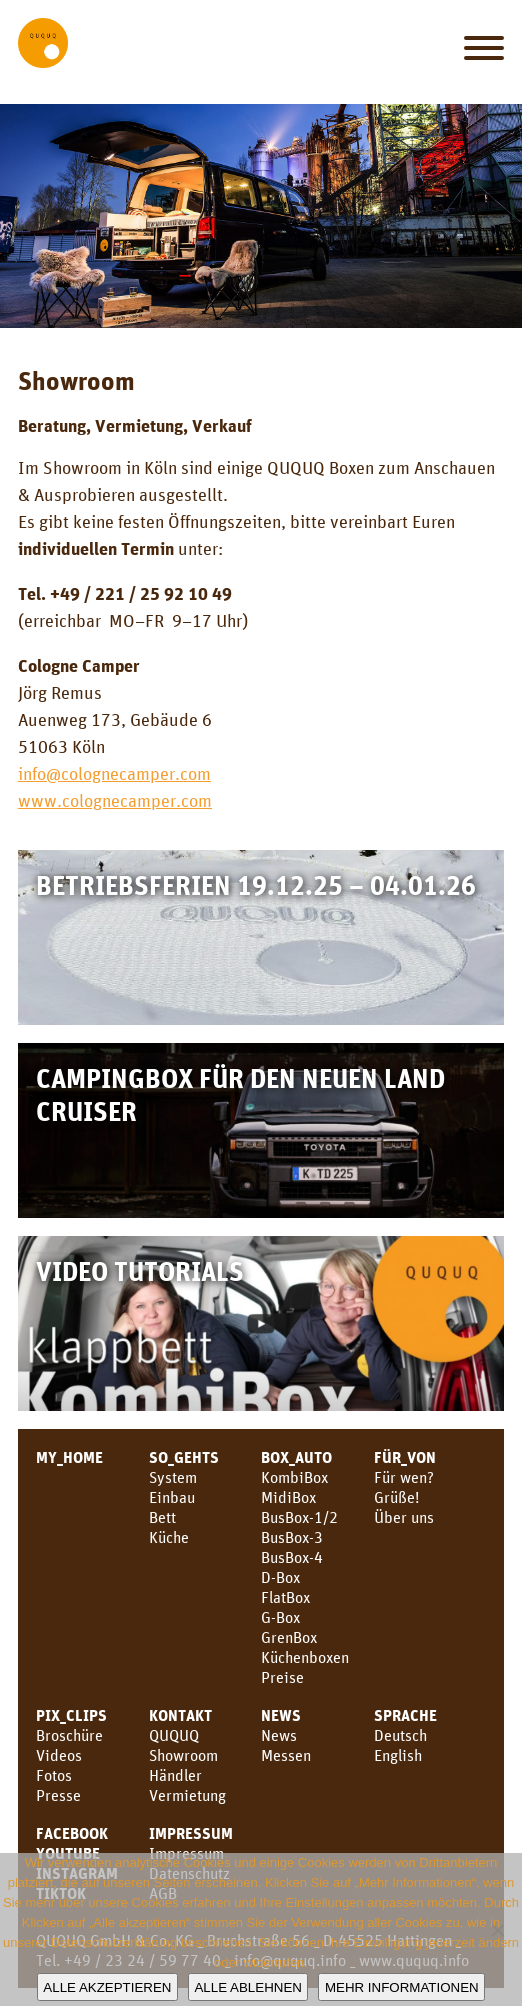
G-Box (280, 1617)
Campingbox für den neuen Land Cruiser (240, 1094)
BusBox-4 (292, 1557)
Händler (175, 1775)
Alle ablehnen (247, 1987)
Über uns (404, 1517)
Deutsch (400, 1735)
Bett (162, 1517)
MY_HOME (69, 1457)
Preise (282, 1677)
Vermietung (187, 1795)
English (398, 1755)
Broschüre (69, 1735)
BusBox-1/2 (299, 1517)
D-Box (280, 1577)
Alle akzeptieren (107, 1987)
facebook (72, 1833)
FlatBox (285, 1597)
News (281, 1715)
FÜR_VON (405, 1457)
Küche (169, 1537)
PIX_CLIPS (71, 1715)
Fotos (54, 1775)
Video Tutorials (140, 1270)
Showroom (183, 1755)
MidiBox (288, 1497)
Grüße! (396, 1497)
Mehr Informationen (402, 1987)
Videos (59, 1755)
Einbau (172, 1497)
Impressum (191, 1833)
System (173, 1477)
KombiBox (294, 1477)
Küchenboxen (305, 1657)
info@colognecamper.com (114, 773)
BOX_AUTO (296, 1457)
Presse (58, 1795)
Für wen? (404, 1477)
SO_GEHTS (184, 1457)
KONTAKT (180, 1715)
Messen (286, 1755)
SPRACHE (405, 1715)
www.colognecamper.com (115, 800)
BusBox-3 (292, 1537)
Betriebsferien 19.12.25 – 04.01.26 (256, 884)
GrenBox (289, 1637)
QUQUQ (174, 1735)
